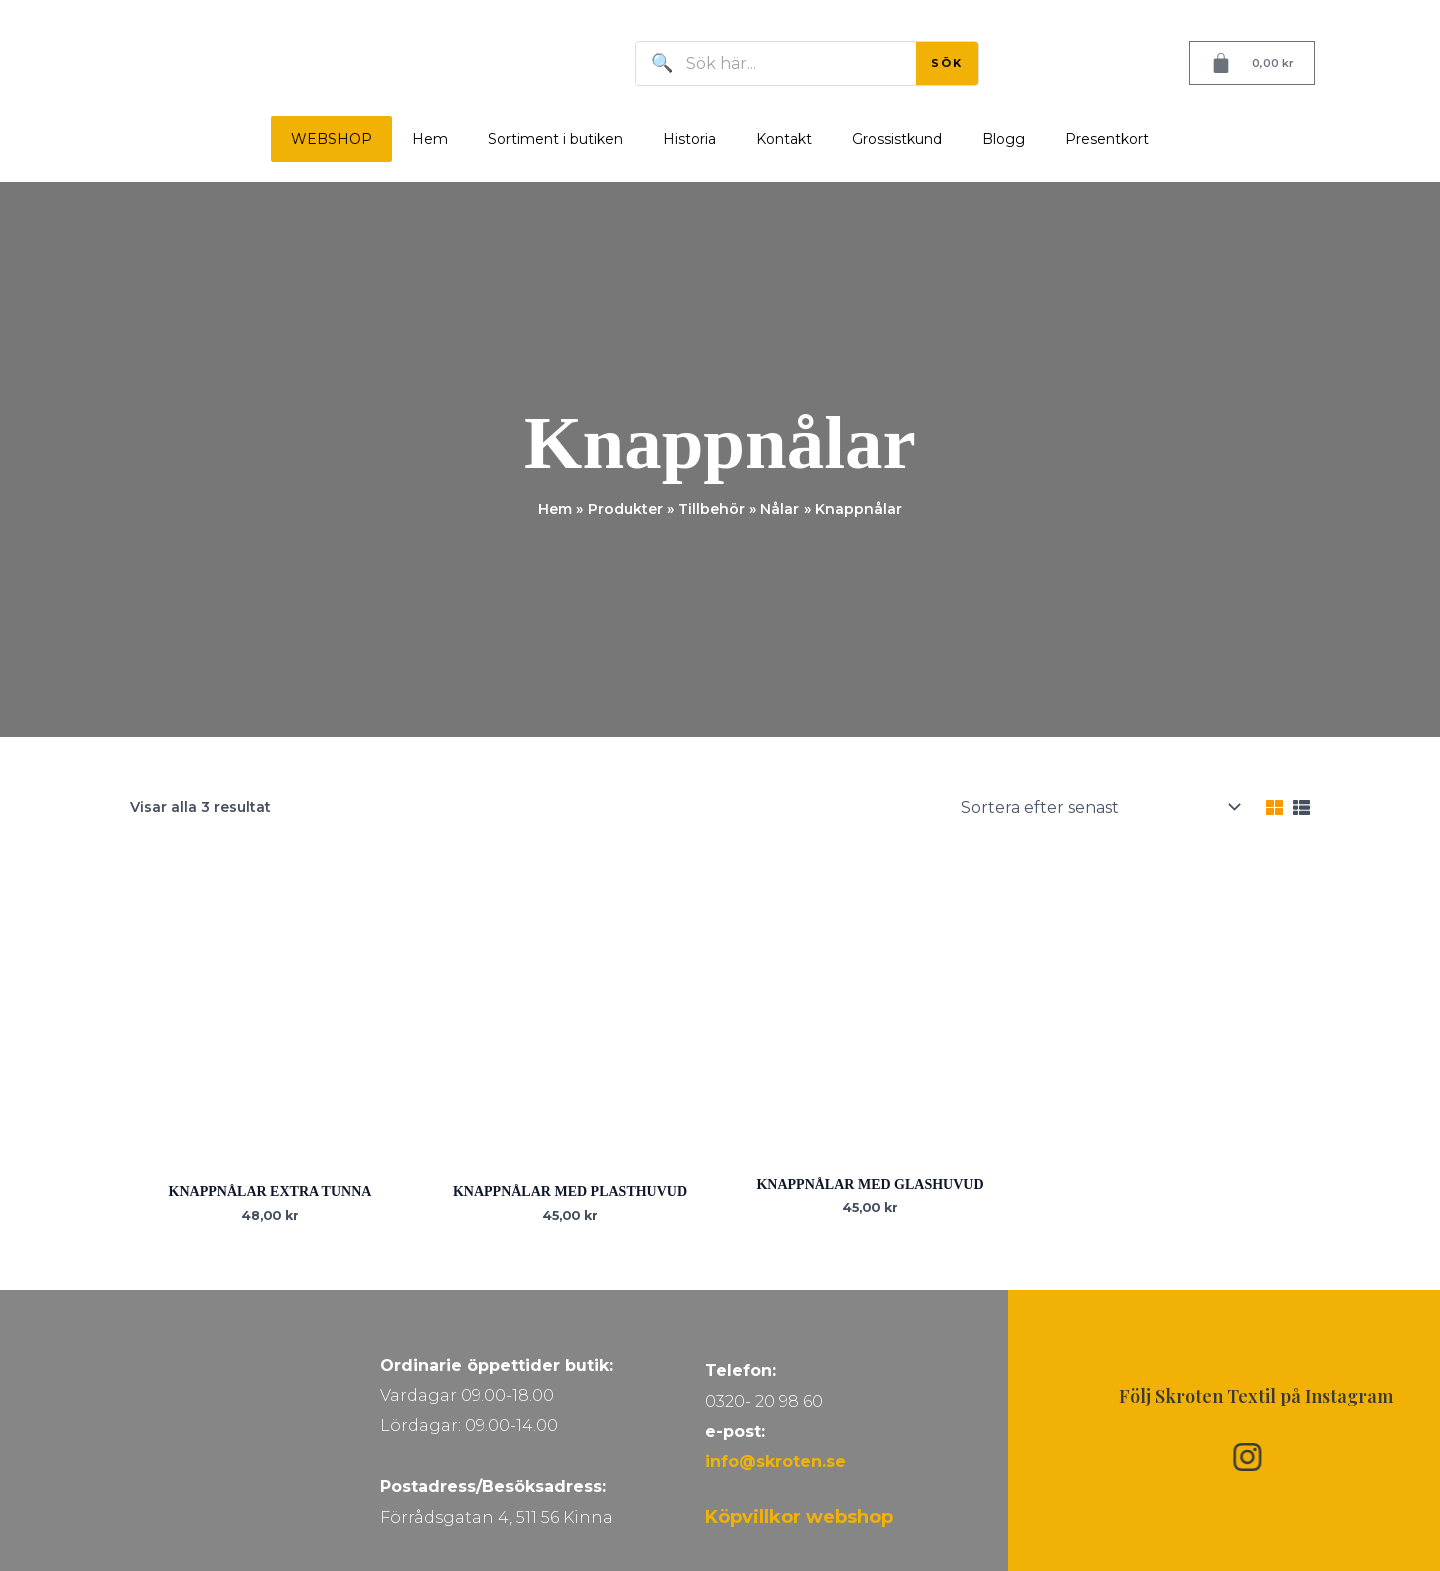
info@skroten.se (775, 1461)
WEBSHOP (331, 139)
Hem (430, 139)
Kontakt (784, 139)
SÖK (947, 63)
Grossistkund (897, 139)
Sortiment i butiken (555, 139)
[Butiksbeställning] (1099, 807)
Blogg (1003, 139)
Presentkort (1107, 139)
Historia (689, 139)
